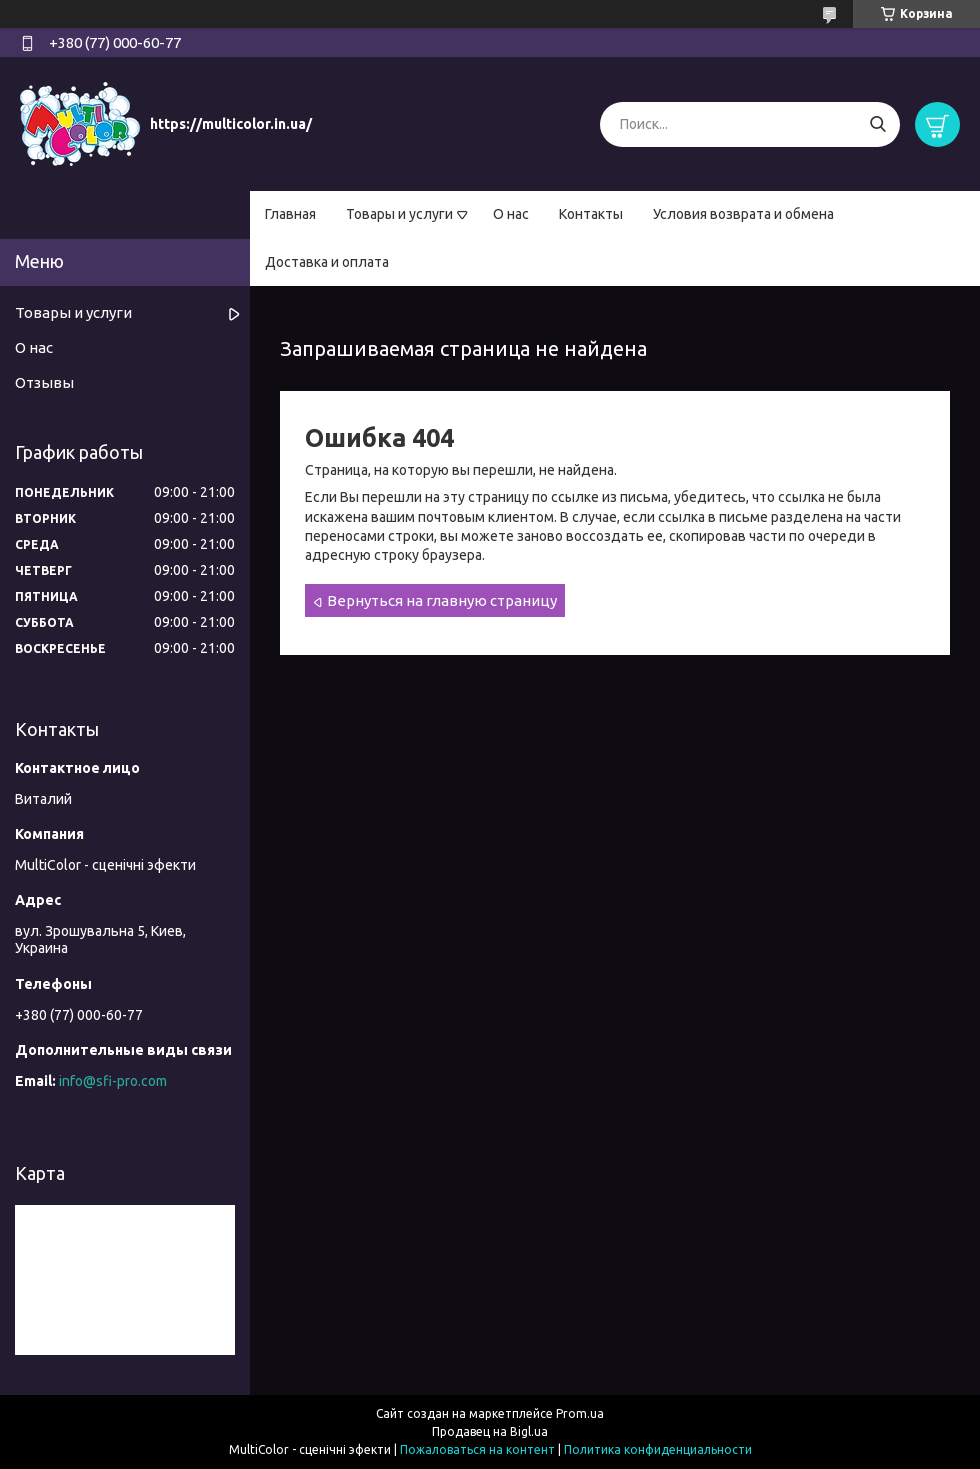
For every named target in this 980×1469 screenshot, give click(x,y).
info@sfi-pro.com (113, 1081)
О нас (511, 214)
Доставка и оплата (327, 262)
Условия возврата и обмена (743, 214)
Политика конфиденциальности (658, 1449)
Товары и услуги (399, 214)
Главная (290, 214)
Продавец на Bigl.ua (490, 1431)
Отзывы (44, 382)
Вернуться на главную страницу (442, 600)
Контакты (591, 214)
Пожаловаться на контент (477, 1449)
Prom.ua (580, 1413)
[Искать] (877, 124)
